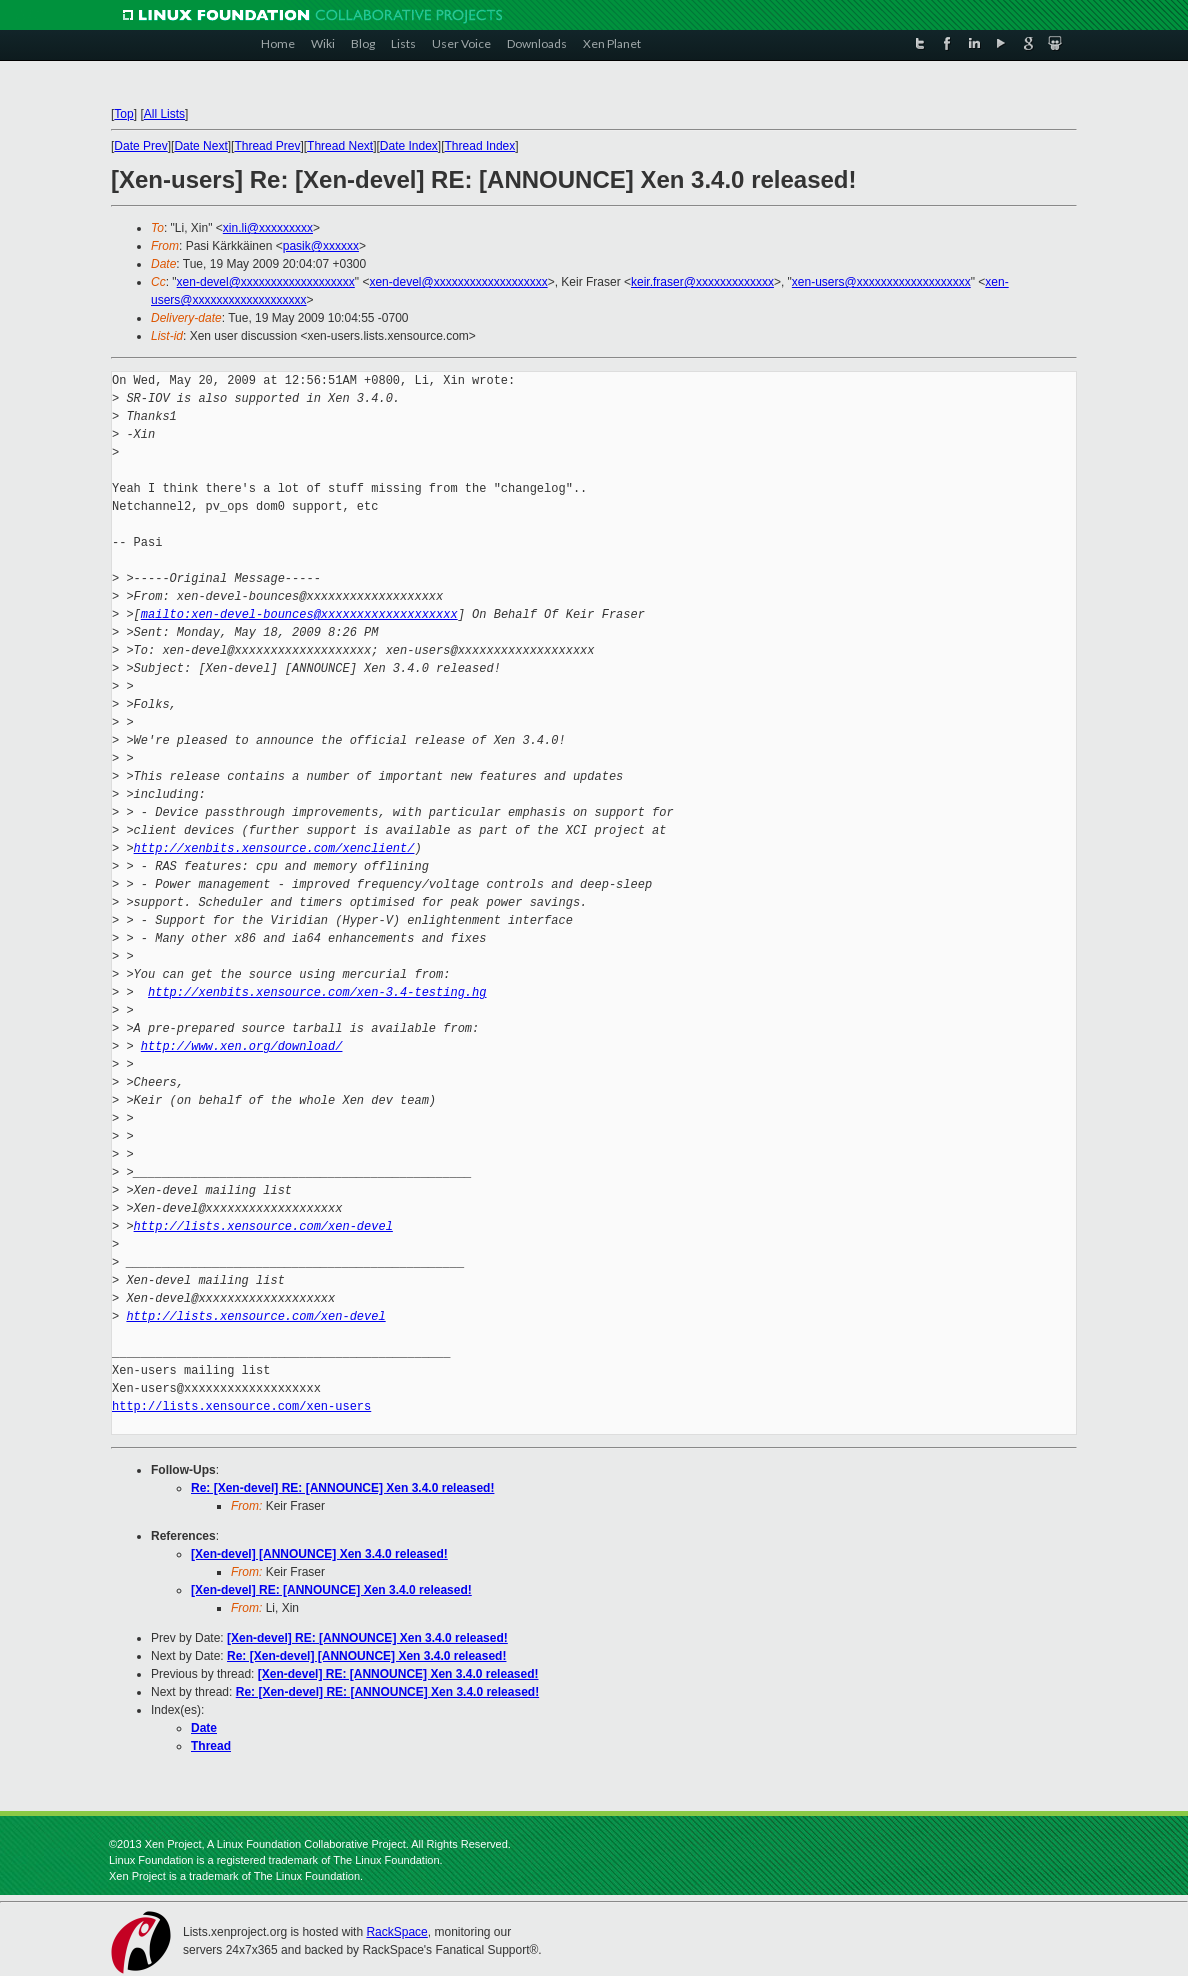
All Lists (164, 114)
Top (123, 114)
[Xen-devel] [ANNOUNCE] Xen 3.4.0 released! (319, 1554)
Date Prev (140, 146)
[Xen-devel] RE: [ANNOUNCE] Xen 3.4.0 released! (331, 1590)
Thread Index (480, 146)
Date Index (409, 146)
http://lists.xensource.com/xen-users (241, 1406)
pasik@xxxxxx (321, 246)
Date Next (200, 146)
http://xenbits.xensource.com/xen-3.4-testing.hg (317, 992)
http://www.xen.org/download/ (242, 1046)
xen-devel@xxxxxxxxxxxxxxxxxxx (266, 282)
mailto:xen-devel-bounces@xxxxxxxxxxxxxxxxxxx (299, 614)
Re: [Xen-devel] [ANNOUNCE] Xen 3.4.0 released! (366, 1656)
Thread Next (340, 146)
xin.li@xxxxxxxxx (268, 228)
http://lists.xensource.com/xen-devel (263, 1226)
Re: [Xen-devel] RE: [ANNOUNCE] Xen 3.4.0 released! (342, 1488)
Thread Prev (267, 146)
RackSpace (396, 1932)
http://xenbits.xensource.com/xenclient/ (274, 848)
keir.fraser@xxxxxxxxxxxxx (702, 282)
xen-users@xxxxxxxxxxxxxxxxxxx (881, 282)
